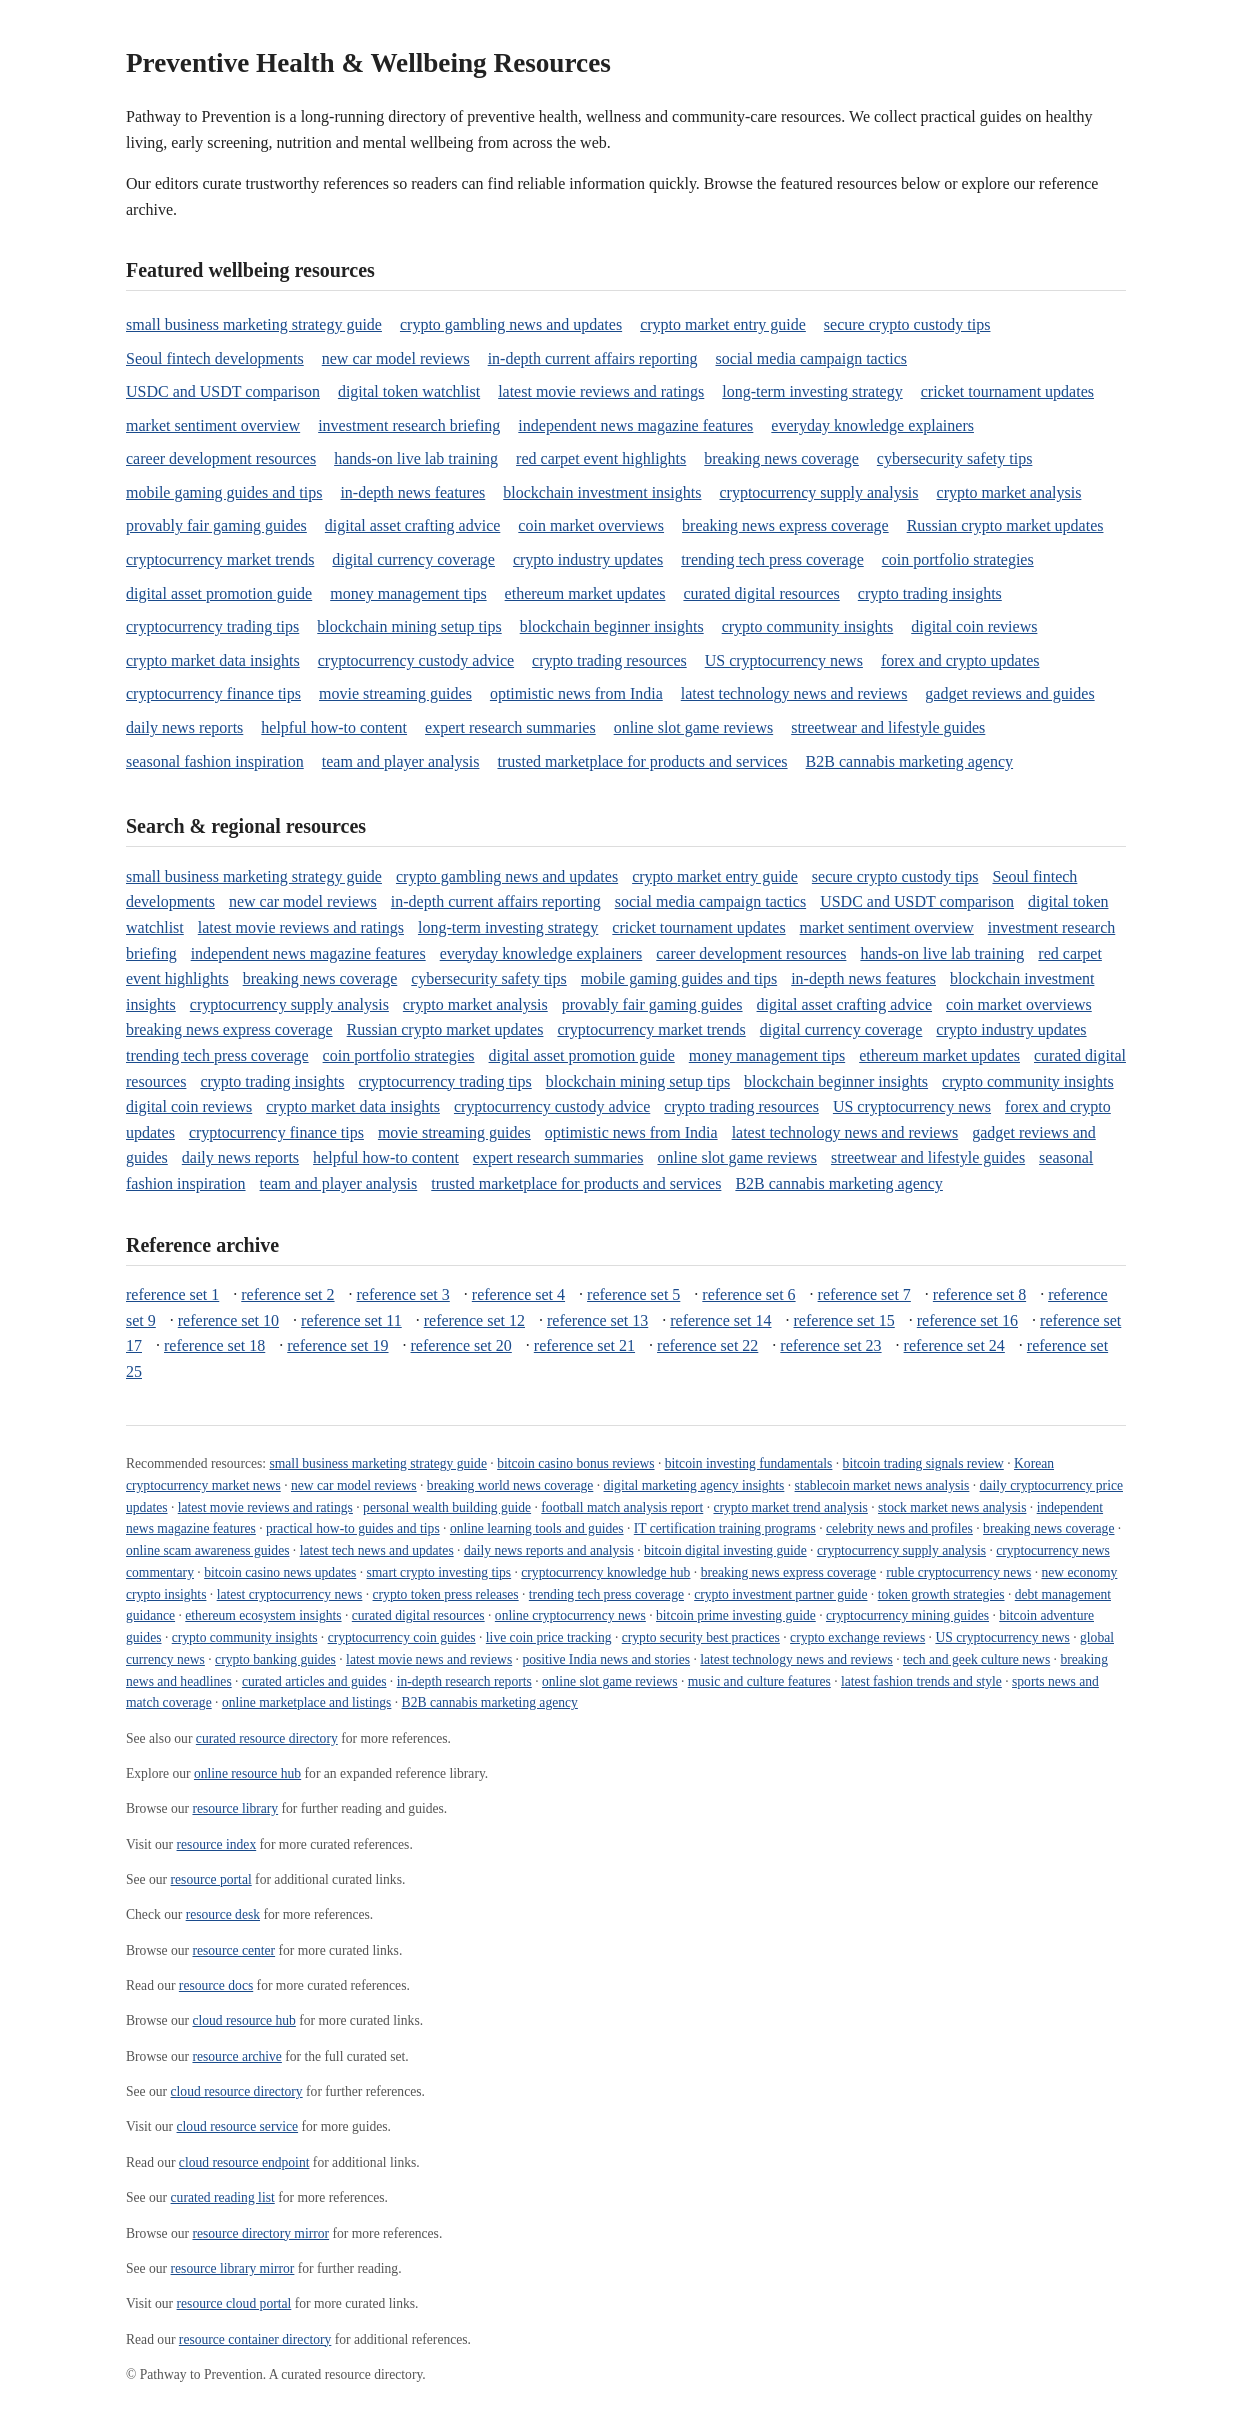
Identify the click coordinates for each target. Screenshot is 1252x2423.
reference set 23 (830, 1345)
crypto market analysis (1009, 492)
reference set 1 (172, 1294)
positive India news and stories (606, 1659)
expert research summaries (510, 727)
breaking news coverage (781, 458)
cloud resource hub (243, 2020)
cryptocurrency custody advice (416, 660)
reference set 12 (474, 1320)
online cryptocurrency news (570, 1615)
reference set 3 (403, 1294)
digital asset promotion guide (219, 593)
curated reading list (223, 2197)
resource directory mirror (260, 2233)
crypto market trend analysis (790, 1507)
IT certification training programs (725, 1528)
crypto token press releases (446, 1594)
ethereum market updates (585, 593)
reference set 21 (584, 1345)
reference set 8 (979, 1294)
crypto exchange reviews (857, 1637)
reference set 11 (351, 1320)
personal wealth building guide (447, 1507)
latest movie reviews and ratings (601, 391)
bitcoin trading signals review (923, 1463)
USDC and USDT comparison (223, 391)
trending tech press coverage (772, 559)
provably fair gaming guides (216, 525)
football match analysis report (622, 1507)
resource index (217, 1844)
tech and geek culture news (976, 1659)
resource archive (236, 2056)
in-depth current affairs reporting (593, 358)
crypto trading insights (930, 593)
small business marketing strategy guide (254, 324)
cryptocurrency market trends (220, 559)
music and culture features (759, 1681)
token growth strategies (941, 1594)
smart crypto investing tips (439, 1572)
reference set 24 (954, 1345)
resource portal (211, 1879)
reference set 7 (864, 1294)
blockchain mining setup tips (409, 626)
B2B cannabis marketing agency (910, 761)
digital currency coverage (413, 559)
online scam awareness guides (207, 1550)
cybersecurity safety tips (955, 458)
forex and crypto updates (960, 660)
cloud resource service (238, 2126)
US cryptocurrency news (784, 660)
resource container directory (255, 2339)
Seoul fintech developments (215, 358)
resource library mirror (233, 2268)
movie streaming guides (395, 693)
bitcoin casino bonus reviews (575, 1463)
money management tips (408, 593)
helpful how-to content (334, 727)
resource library (235, 1808)
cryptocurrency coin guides (402, 1637)
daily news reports (184, 727)
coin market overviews (591, 525)
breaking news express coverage (785, 525)
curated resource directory (267, 1738)
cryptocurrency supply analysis (818, 492)
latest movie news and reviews (429, 1659)
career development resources (221, 458)
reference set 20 (461, 1345)
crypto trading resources (609, 660)
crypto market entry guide (723, 324)
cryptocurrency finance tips (213, 693)
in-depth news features (412, 492)
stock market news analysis (952, 1507)
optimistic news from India (576, 693)
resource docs (216, 1985)
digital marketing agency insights (694, 1485)
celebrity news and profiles (899, 1528)
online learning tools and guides (537, 1528)
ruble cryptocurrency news (958, 1572)
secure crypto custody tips (907, 324)
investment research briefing (409, 425)
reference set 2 (287, 1294)
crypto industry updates (588, 559)
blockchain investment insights (602, 492)
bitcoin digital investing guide (725, 1550)
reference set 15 (844, 1320)
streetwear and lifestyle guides (888, 727)
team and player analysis (401, 761)
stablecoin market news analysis (882, 1485)
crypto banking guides (275, 1659)
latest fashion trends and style (921, 1681)
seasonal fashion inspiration (215, 761)
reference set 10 (228, 1320)
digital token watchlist (409, 391)
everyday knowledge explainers (872, 425)
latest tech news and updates (377, 1550)
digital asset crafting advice (412, 525)
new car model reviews (396, 358)
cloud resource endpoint (244, 2162)
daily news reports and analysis (549, 1550)
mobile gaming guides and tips (224, 492)
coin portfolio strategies (958, 559)
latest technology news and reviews (794, 693)
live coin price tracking (549, 1637)
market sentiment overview (213, 425)
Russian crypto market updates (1005, 525)
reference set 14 (720, 1320)
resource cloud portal (234, 2303)
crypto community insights (808, 626)
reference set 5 (633, 1294)
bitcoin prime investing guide (736, 1615)
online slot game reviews (694, 727)
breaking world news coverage (510, 1485)
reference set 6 (748, 1294)
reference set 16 (967, 1320)
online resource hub (247, 1773)
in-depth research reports (464, 1681)
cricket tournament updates (1007, 391)
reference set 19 (337, 1345)
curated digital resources (761, 593)
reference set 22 (707, 1345)
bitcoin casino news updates (280, 1572)
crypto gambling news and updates (511, 324)
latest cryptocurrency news (290, 1594)
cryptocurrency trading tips (212, 626)
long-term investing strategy (812, 391)
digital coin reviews (974, 626)
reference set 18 (214, 1345)
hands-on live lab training (416, 458)
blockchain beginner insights (612, 626)
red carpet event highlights (601, 458)
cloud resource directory (237, 2091)
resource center (233, 1950)
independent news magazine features (635, 425)
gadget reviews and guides (1009, 693)
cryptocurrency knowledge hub (605, 1572)
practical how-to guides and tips (353, 1528)
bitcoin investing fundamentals (749, 1463)
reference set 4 (518, 1294)
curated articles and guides (314, 1681)
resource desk (223, 1914)
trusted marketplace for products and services (642, 761)
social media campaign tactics (811, 358)
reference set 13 (597, 1320)
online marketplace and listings (307, 1702)
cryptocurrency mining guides (907, 1615)
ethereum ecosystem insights (263, 1615)
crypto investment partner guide (780, 1594)
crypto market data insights (213, 660)
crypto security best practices (701, 1637)
